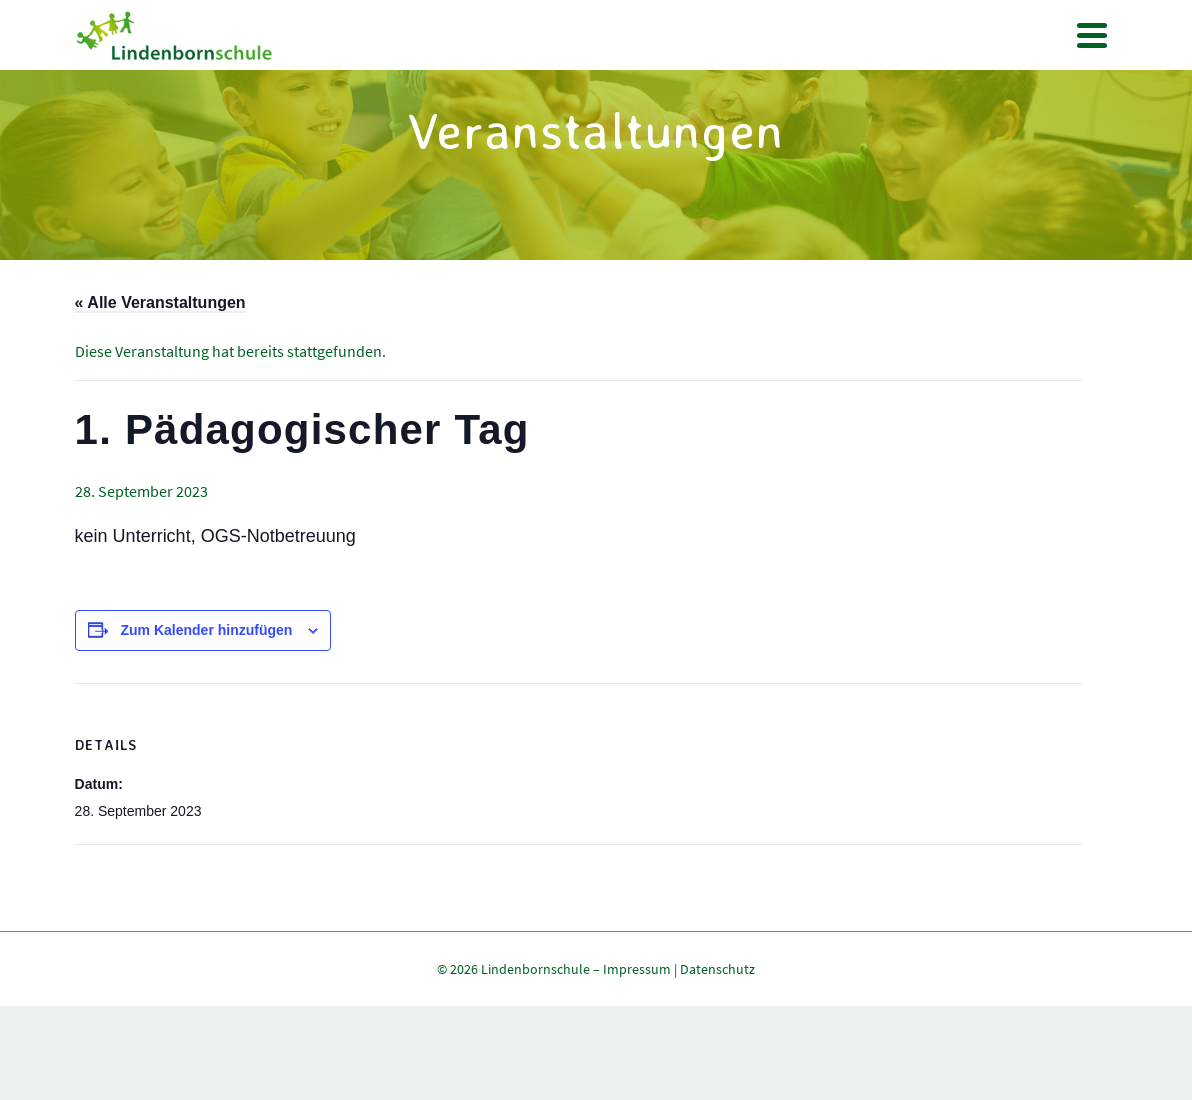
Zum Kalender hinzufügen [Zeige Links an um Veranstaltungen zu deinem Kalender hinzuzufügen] (206, 630)
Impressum (637, 969)
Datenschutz (717, 969)
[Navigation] (1092, 35)
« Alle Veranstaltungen (160, 302)
